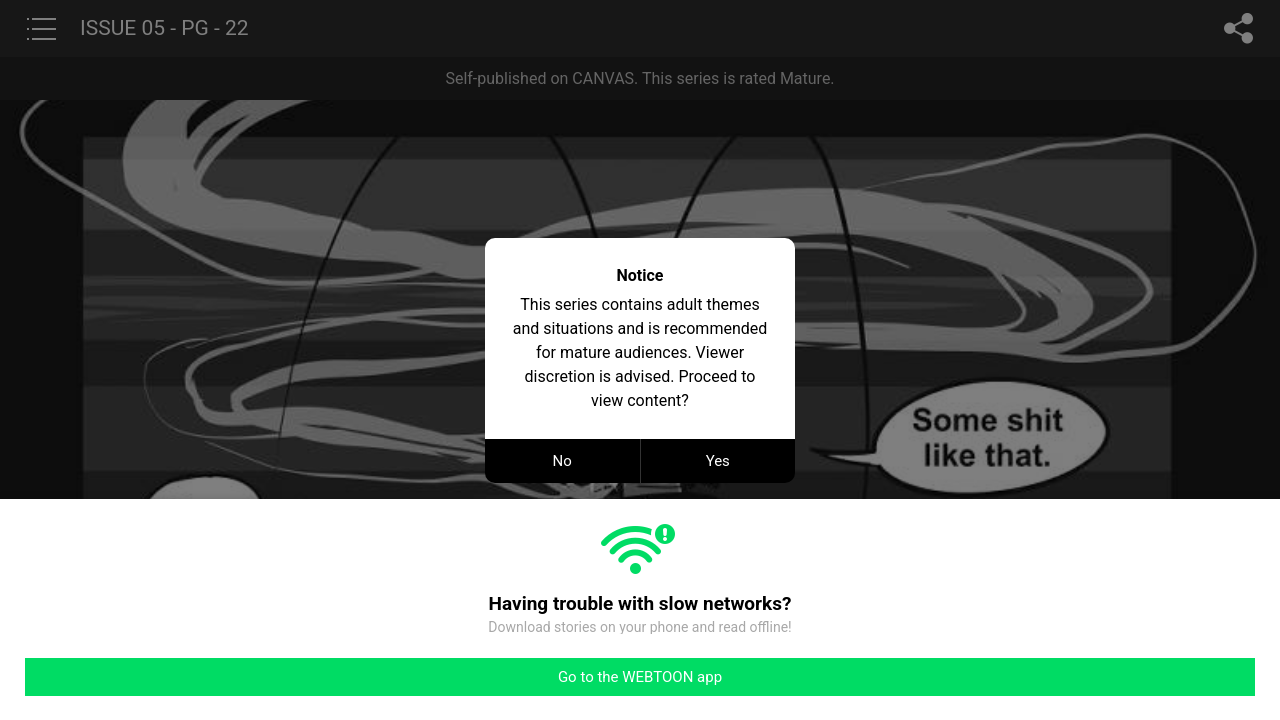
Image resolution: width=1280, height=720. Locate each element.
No (562, 461)
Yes (718, 461)
